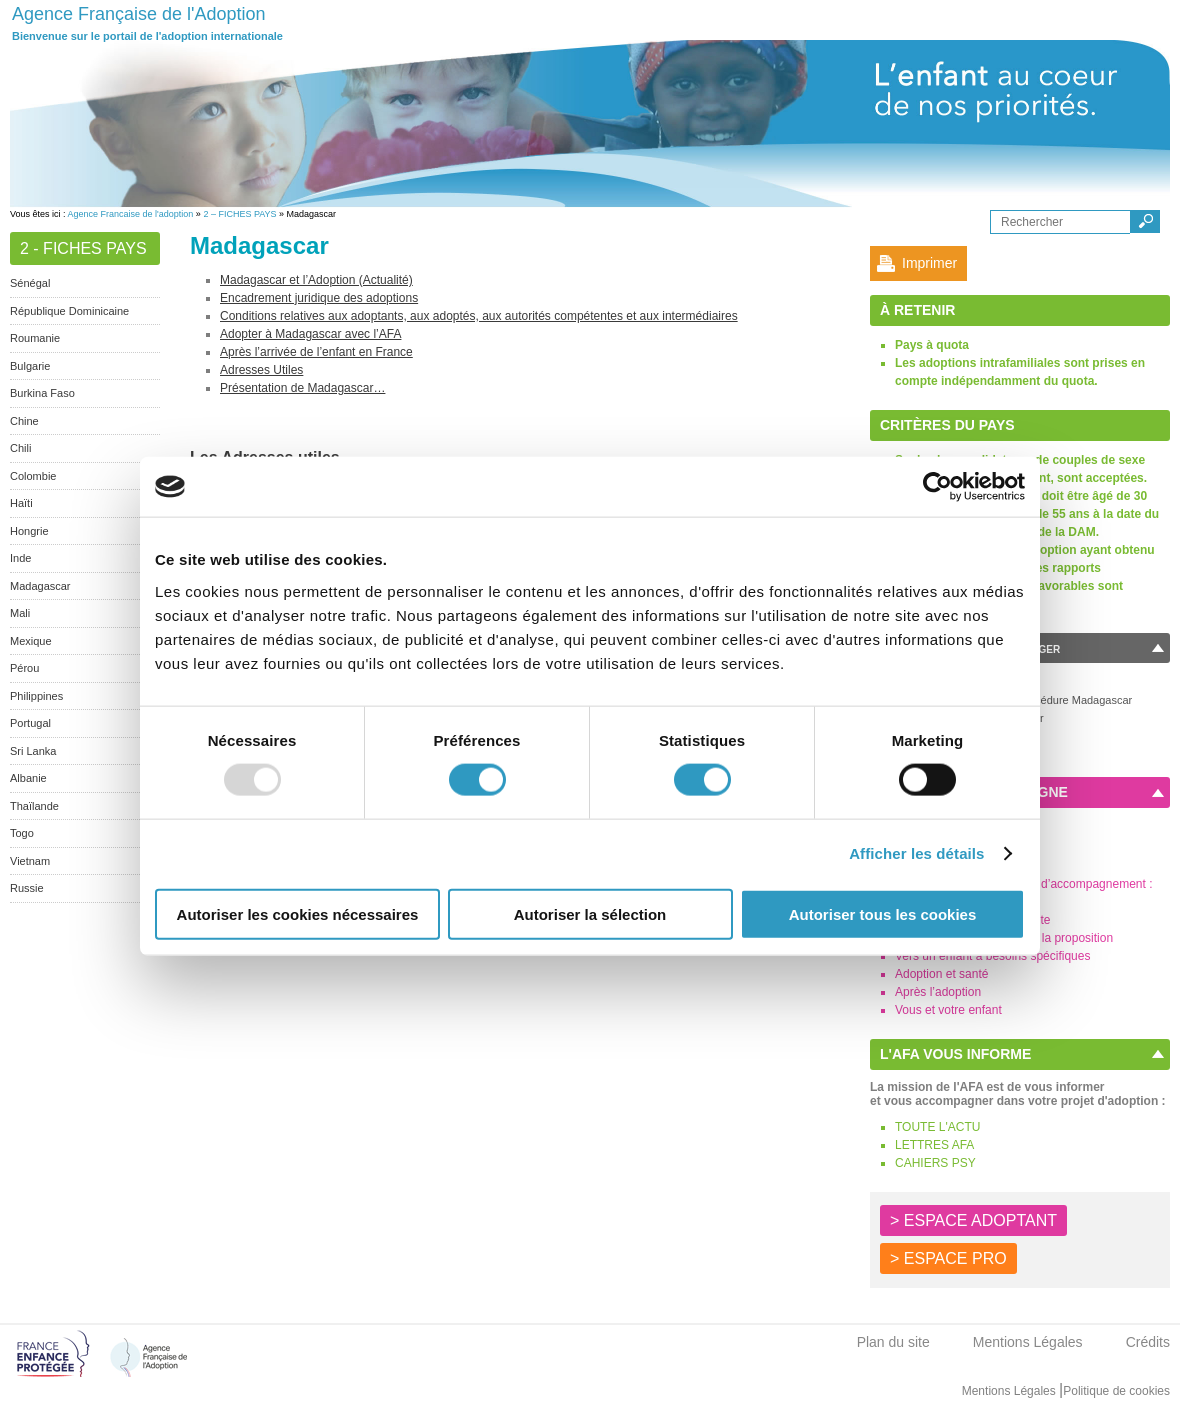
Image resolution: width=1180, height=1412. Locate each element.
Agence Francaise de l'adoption (131, 214)
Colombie (33, 476)
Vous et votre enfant (948, 1010)
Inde (20, 558)
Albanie (28, 778)
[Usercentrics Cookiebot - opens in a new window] (937, 487)
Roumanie (35, 338)
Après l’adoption (938, 992)
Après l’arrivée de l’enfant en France (316, 352)
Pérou (24, 668)
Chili (20, 448)
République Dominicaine (69, 311)
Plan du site (893, 1342)
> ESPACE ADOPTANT (973, 1220)
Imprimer (929, 263)
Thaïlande (34, 806)
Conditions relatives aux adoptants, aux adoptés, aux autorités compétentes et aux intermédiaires (479, 316)
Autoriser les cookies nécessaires (298, 913)
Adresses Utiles (261, 370)
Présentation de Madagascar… (302, 388)
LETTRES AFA (934, 1145)
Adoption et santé (941, 974)
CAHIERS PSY (935, 1163)
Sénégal (30, 283)
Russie (27, 888)
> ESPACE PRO (948, 1258)
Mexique (31, 641)
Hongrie (29, 531)
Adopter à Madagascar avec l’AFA (310, 334)
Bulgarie (30, 366)
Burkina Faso (42, 393)
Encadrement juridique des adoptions (319, 298)
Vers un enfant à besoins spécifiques (992, 956)
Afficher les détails (916, 853)
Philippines (36, 696)
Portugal (30, 723)
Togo (22, 833)
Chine (24, 421)
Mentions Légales (1028, 1342)
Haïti (21, 503)
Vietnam (30, 861)
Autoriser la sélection (590, 913)
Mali (20, 613)
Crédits (1148, 1342)
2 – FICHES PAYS (239, 214)
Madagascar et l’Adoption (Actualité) (316, 280)
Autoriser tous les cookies (883, 913)
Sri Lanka (33, 751)
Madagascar (40, 586)
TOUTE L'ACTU (937, 1127)
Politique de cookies (1116, 1391)
